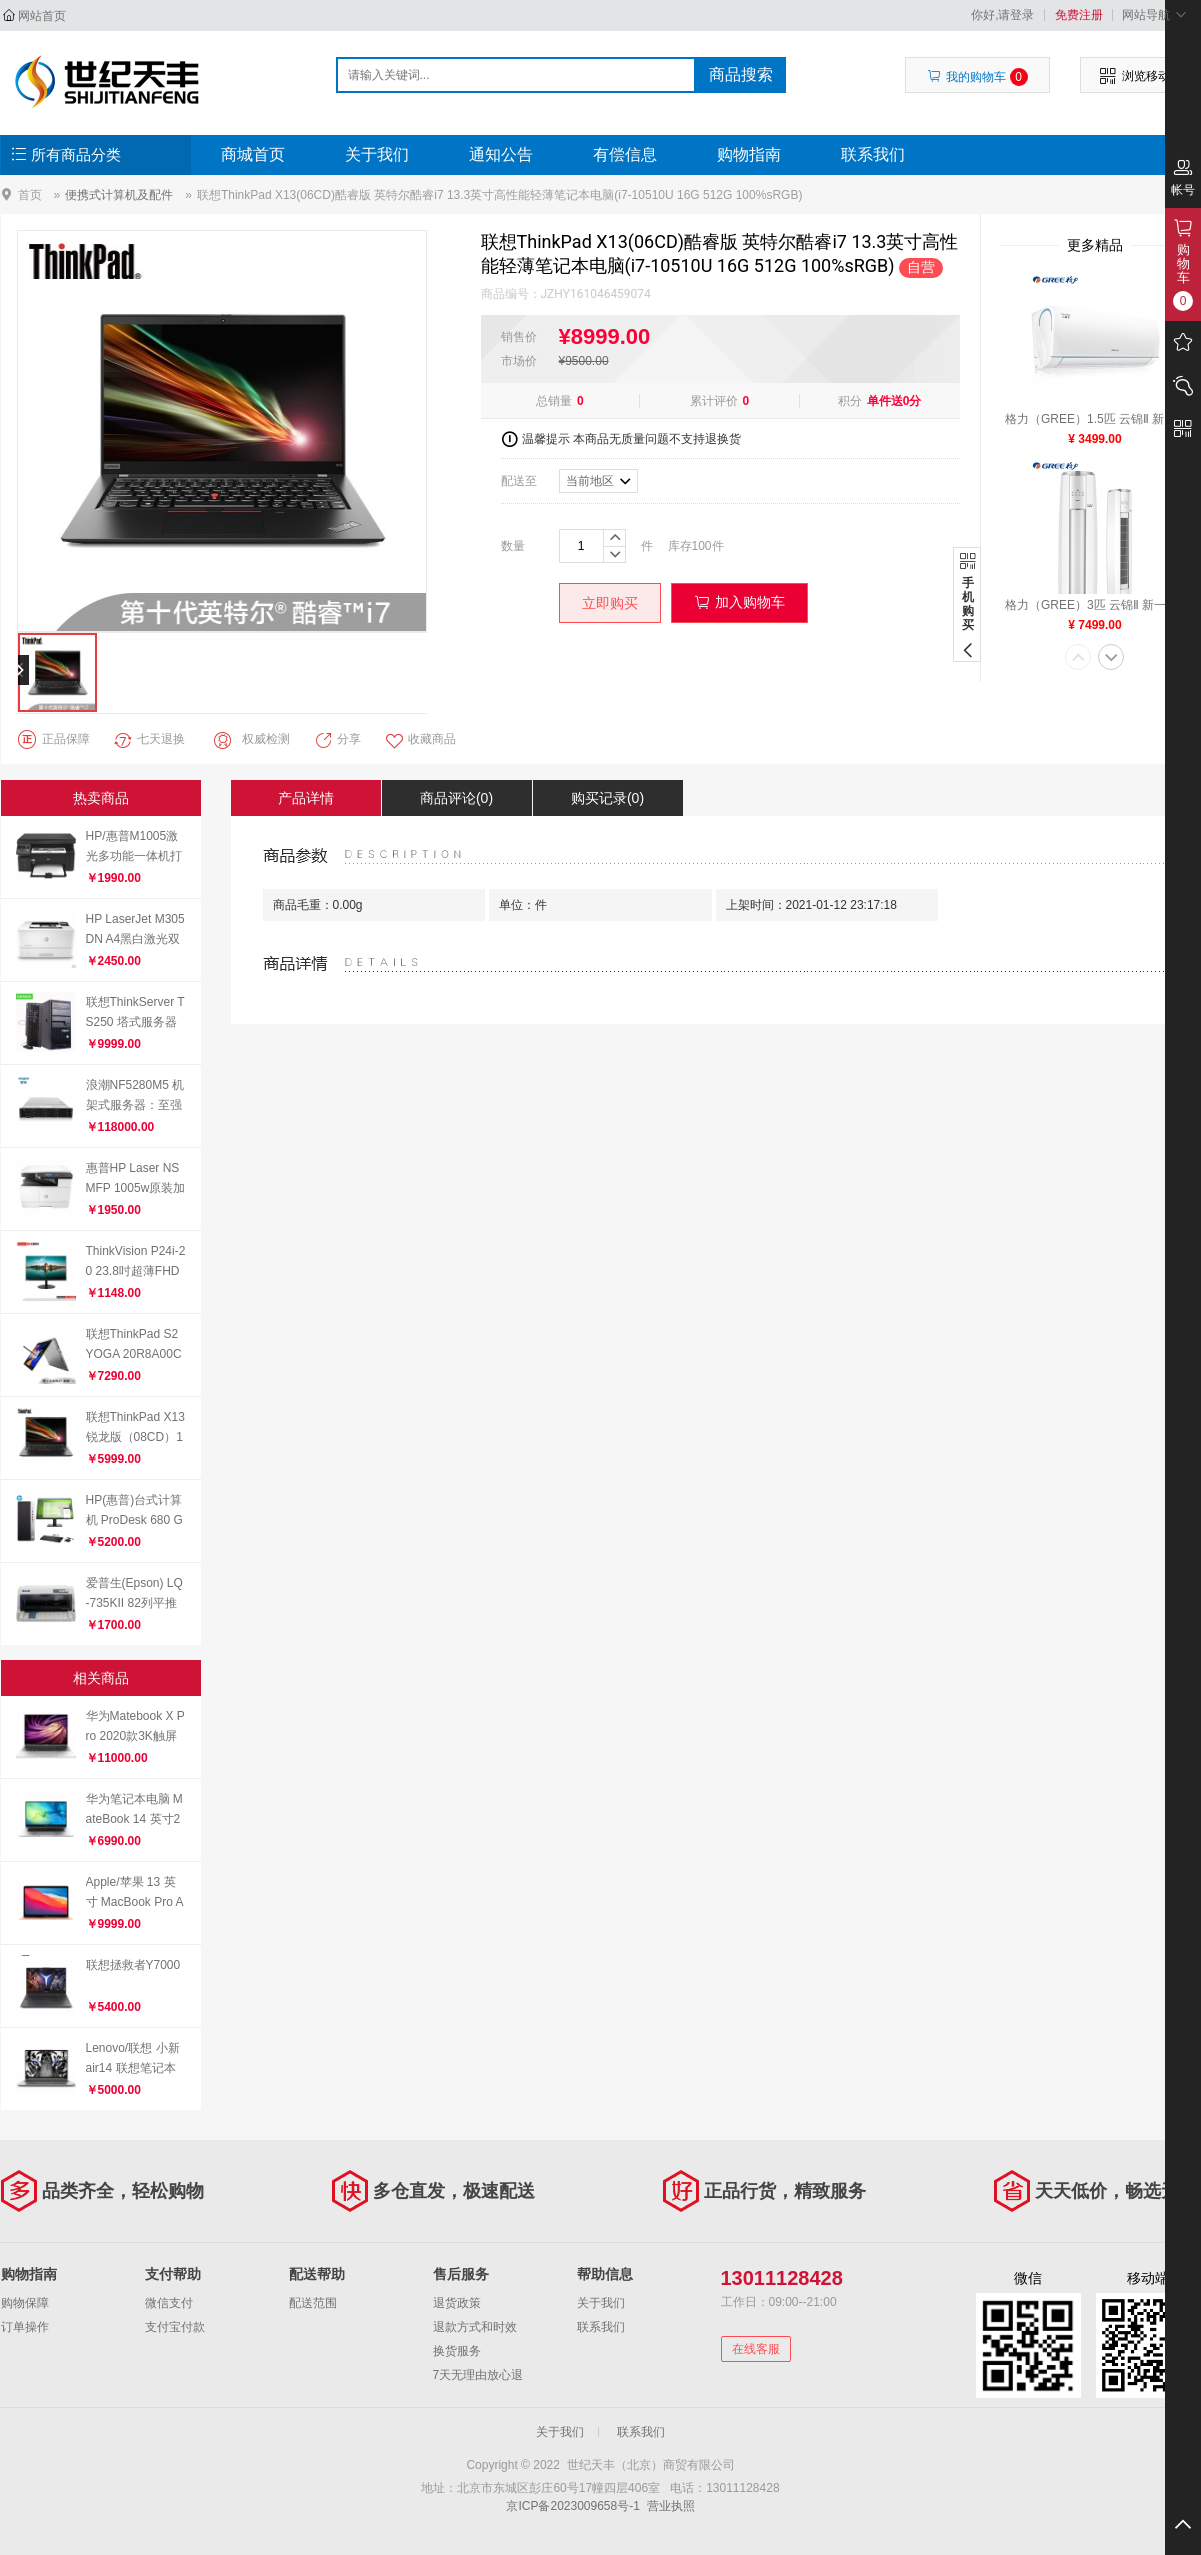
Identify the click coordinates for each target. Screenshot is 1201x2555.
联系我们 (873, 154)
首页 (30, 194)
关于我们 (377, 154)
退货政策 (457, 2303)
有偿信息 (625, 154)
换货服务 (457, 2351)
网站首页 (42, 16)
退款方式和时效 (475, 2327)
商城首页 (253, 154)
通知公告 (501, 154)
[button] (1078, 659)
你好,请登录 (1002, 15)
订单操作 (25, 2327)
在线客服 (756, 2349)
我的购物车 (977, 77)
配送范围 (313, 2303)
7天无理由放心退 (478, 2375)
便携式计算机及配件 (119, 195)
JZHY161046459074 (596, 294)
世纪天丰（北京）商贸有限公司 (107, 82)
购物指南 (749, 154)
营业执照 (671, 2506)
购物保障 (25, 2303)
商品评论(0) (456, 798)
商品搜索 (741, 74)
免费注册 (1079, 15)
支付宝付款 (175, 2327)
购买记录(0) (607, 798)
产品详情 (306, 798)
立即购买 (610, 603)
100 (702, 546)
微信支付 (169, 2303)
